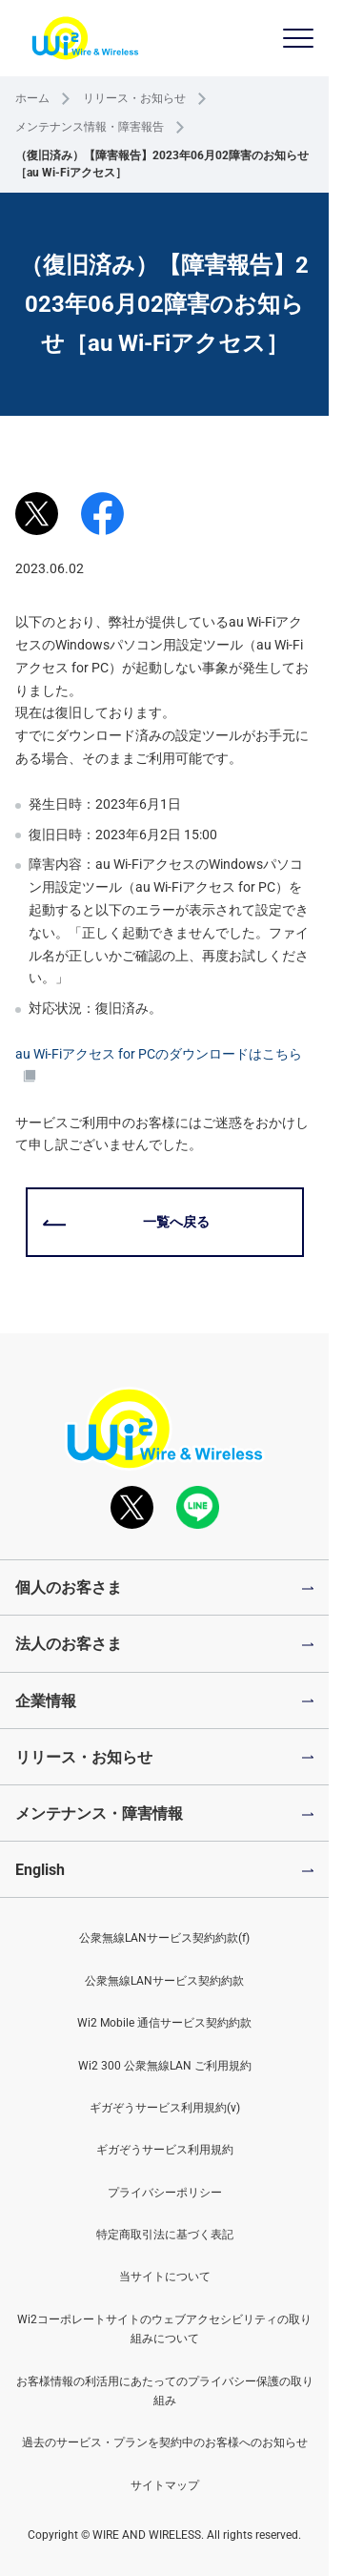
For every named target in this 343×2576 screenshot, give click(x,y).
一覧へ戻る (176, 1221)
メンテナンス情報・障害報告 (89, 127)
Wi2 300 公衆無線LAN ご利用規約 (165, 2065)
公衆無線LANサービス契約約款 (164, 1981)
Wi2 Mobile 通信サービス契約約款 (164, 2023)
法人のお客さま (68, 1644)
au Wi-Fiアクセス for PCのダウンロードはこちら (158, 1064)
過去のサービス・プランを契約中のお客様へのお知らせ (165, 2442)
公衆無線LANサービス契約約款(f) (164, 1938)
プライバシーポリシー (165, 2192)
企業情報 (45, 1701)
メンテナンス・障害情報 (99, 1813)
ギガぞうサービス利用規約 (164, 2149)
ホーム (32, 98)
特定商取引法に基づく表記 (164, 2234)
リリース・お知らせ (134, 98)
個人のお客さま (68, 1587)
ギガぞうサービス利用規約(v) (165, 2107)
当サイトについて (165, 2276)
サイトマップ (165, 2485)
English (40, 1870)
